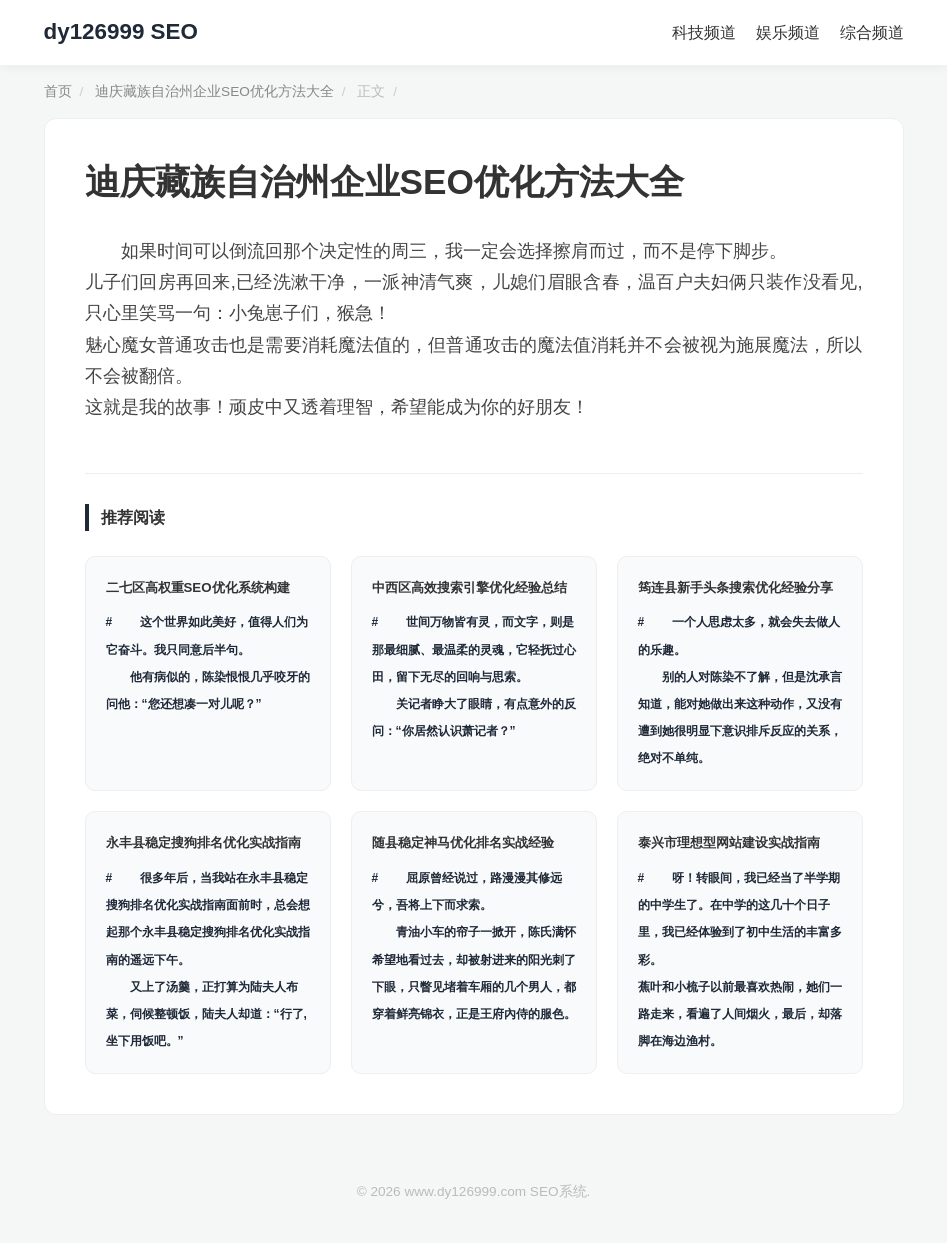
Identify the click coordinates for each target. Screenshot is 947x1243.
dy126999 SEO (121, 31)
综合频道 (872, 32)
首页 (58, 91)
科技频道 (704, 32)
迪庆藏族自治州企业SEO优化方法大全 (214, 91)
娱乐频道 (788, 32)
